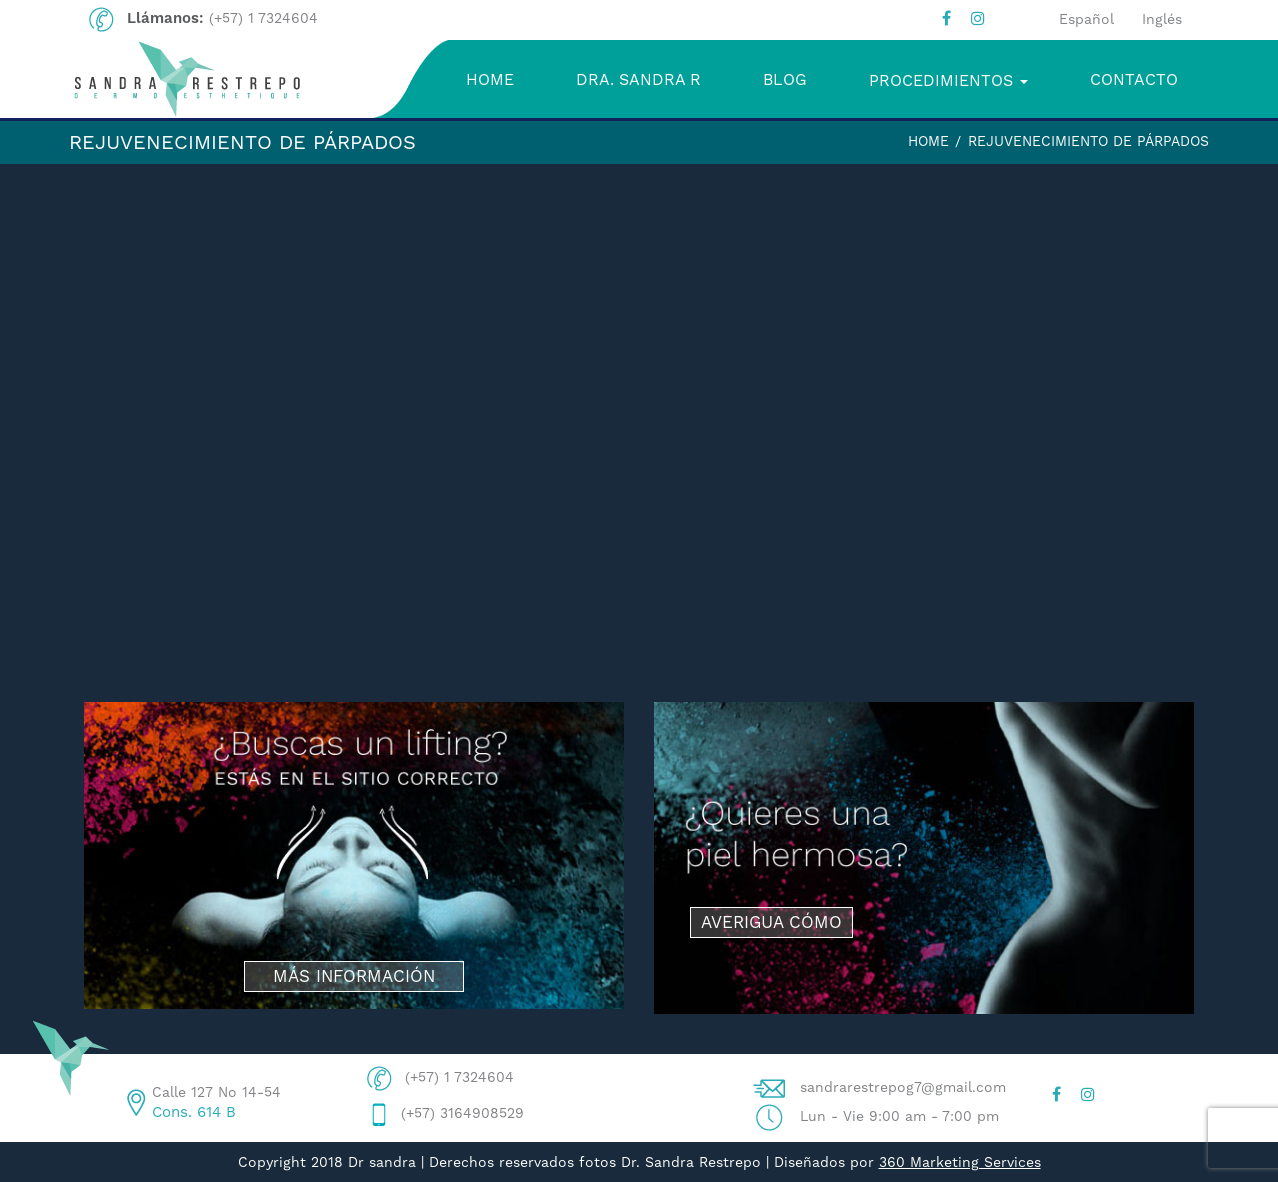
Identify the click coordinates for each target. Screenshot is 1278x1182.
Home (928, 141)
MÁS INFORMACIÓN (354, 976)
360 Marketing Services (960, 1162)
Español (1086, 19)
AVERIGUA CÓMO (771, 922)
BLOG (785, 79)
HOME (490, 79)
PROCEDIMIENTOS (948, 80)
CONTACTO (1134, 79)
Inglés (1162, 19)
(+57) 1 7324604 (263, 18)
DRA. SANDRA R (638, 79)
